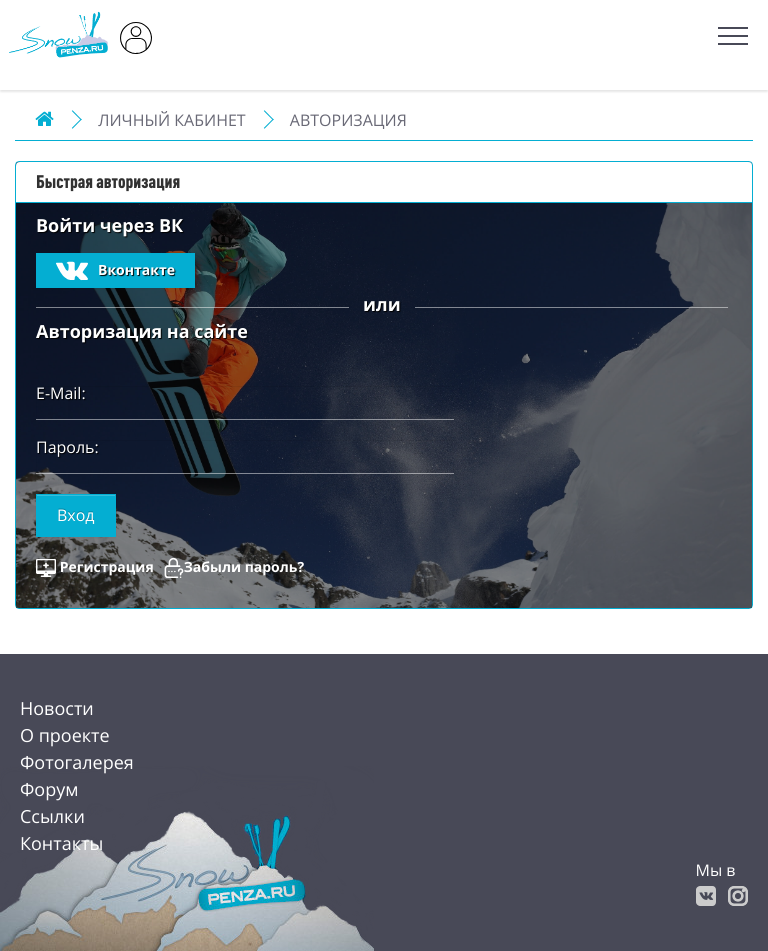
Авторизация (348, 120)
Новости (57, 709)
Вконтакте (115, 271)
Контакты (61, 844)
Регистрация (107, 567)
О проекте (65, 736)
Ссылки (52, 817)
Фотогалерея (77, 763)
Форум (49, 790)
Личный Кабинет (172, 120)
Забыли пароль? (244, 567)
